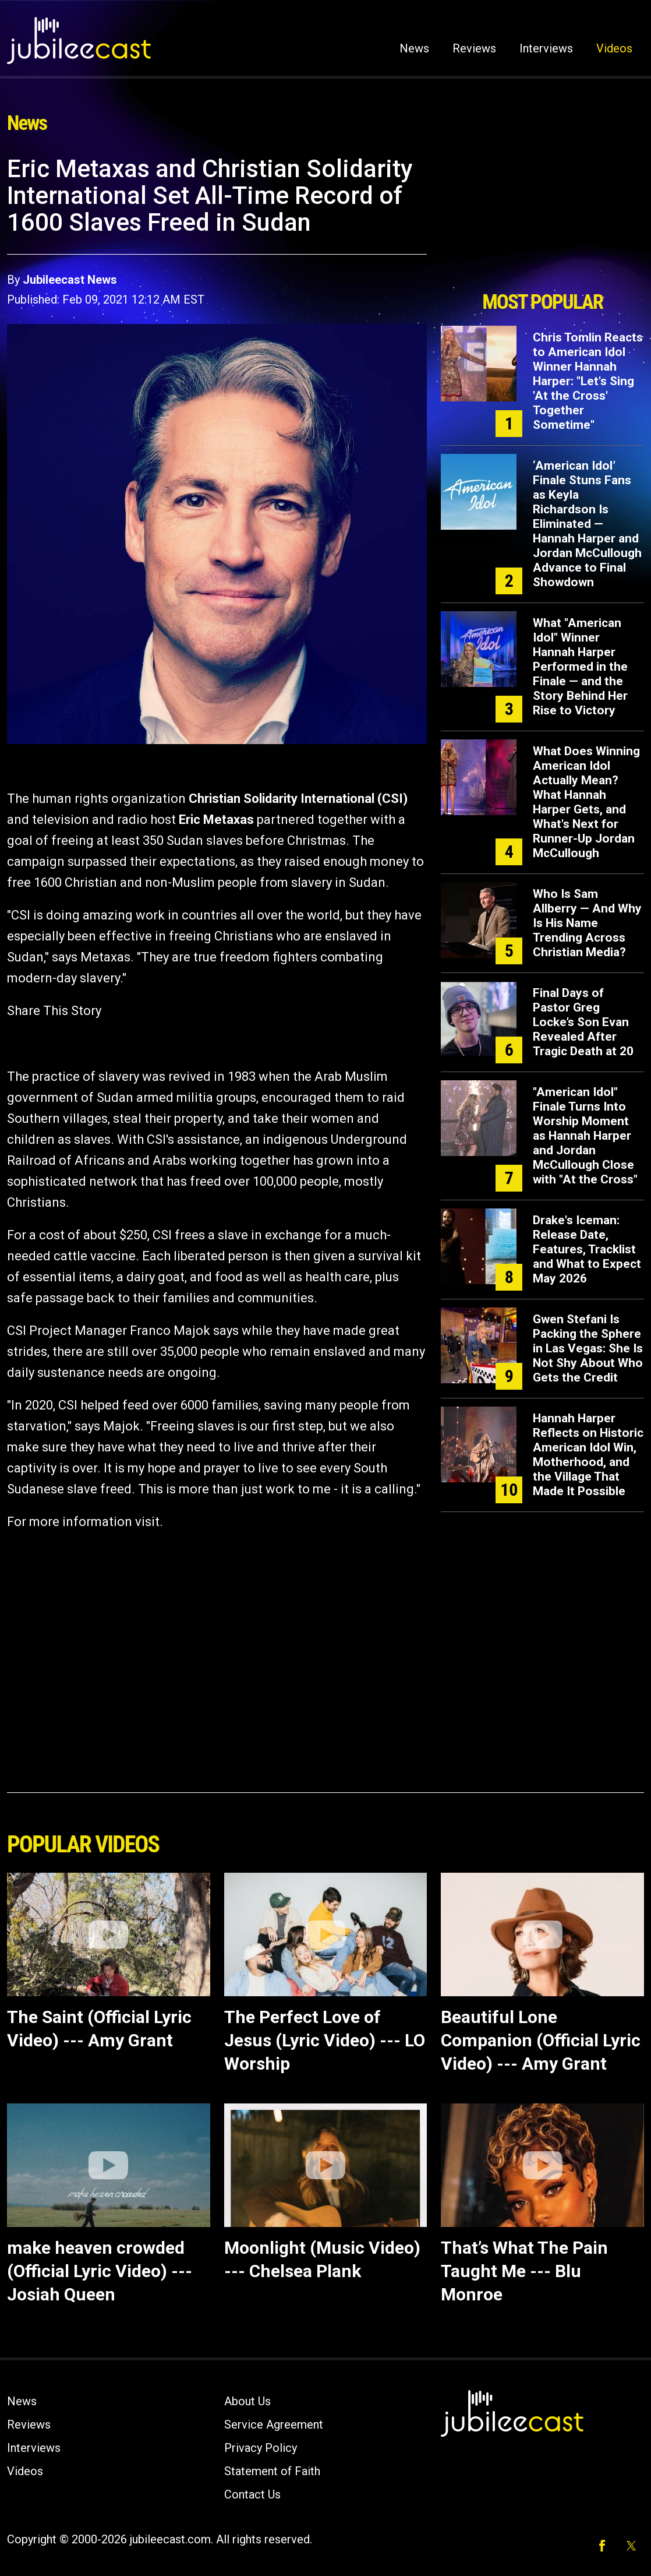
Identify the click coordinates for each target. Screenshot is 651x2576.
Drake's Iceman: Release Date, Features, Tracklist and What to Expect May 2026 (587, 1249)
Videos (614, 48)
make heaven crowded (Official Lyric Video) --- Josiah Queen (99, 2270)
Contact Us (252, 2494)
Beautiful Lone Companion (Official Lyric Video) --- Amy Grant (541, 2040)
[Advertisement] (542, 220)
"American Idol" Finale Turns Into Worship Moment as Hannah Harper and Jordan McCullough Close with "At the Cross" (585, 1135)
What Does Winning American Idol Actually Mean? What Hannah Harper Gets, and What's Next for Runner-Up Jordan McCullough (586, 802)
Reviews (474, 48)
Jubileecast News (70, 280)
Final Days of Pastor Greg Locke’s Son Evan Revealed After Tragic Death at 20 (583, 1022)
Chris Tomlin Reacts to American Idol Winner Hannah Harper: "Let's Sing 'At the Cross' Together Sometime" (588, 381)
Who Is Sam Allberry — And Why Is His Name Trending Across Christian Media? (587, 923)
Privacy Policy (260, 2448)
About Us (247, 2401)
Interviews (546, 48)
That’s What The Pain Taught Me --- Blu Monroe (524, 2270)
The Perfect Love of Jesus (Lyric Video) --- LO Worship (324, 2040)
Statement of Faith (272, 2471)
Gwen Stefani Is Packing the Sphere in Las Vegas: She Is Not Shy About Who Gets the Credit (588, 1348)
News (414, 48)
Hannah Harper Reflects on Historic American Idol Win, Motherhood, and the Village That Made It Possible (588, 1454)
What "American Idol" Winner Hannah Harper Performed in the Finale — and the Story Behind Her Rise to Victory (580, 666)
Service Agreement (273, 2424)
